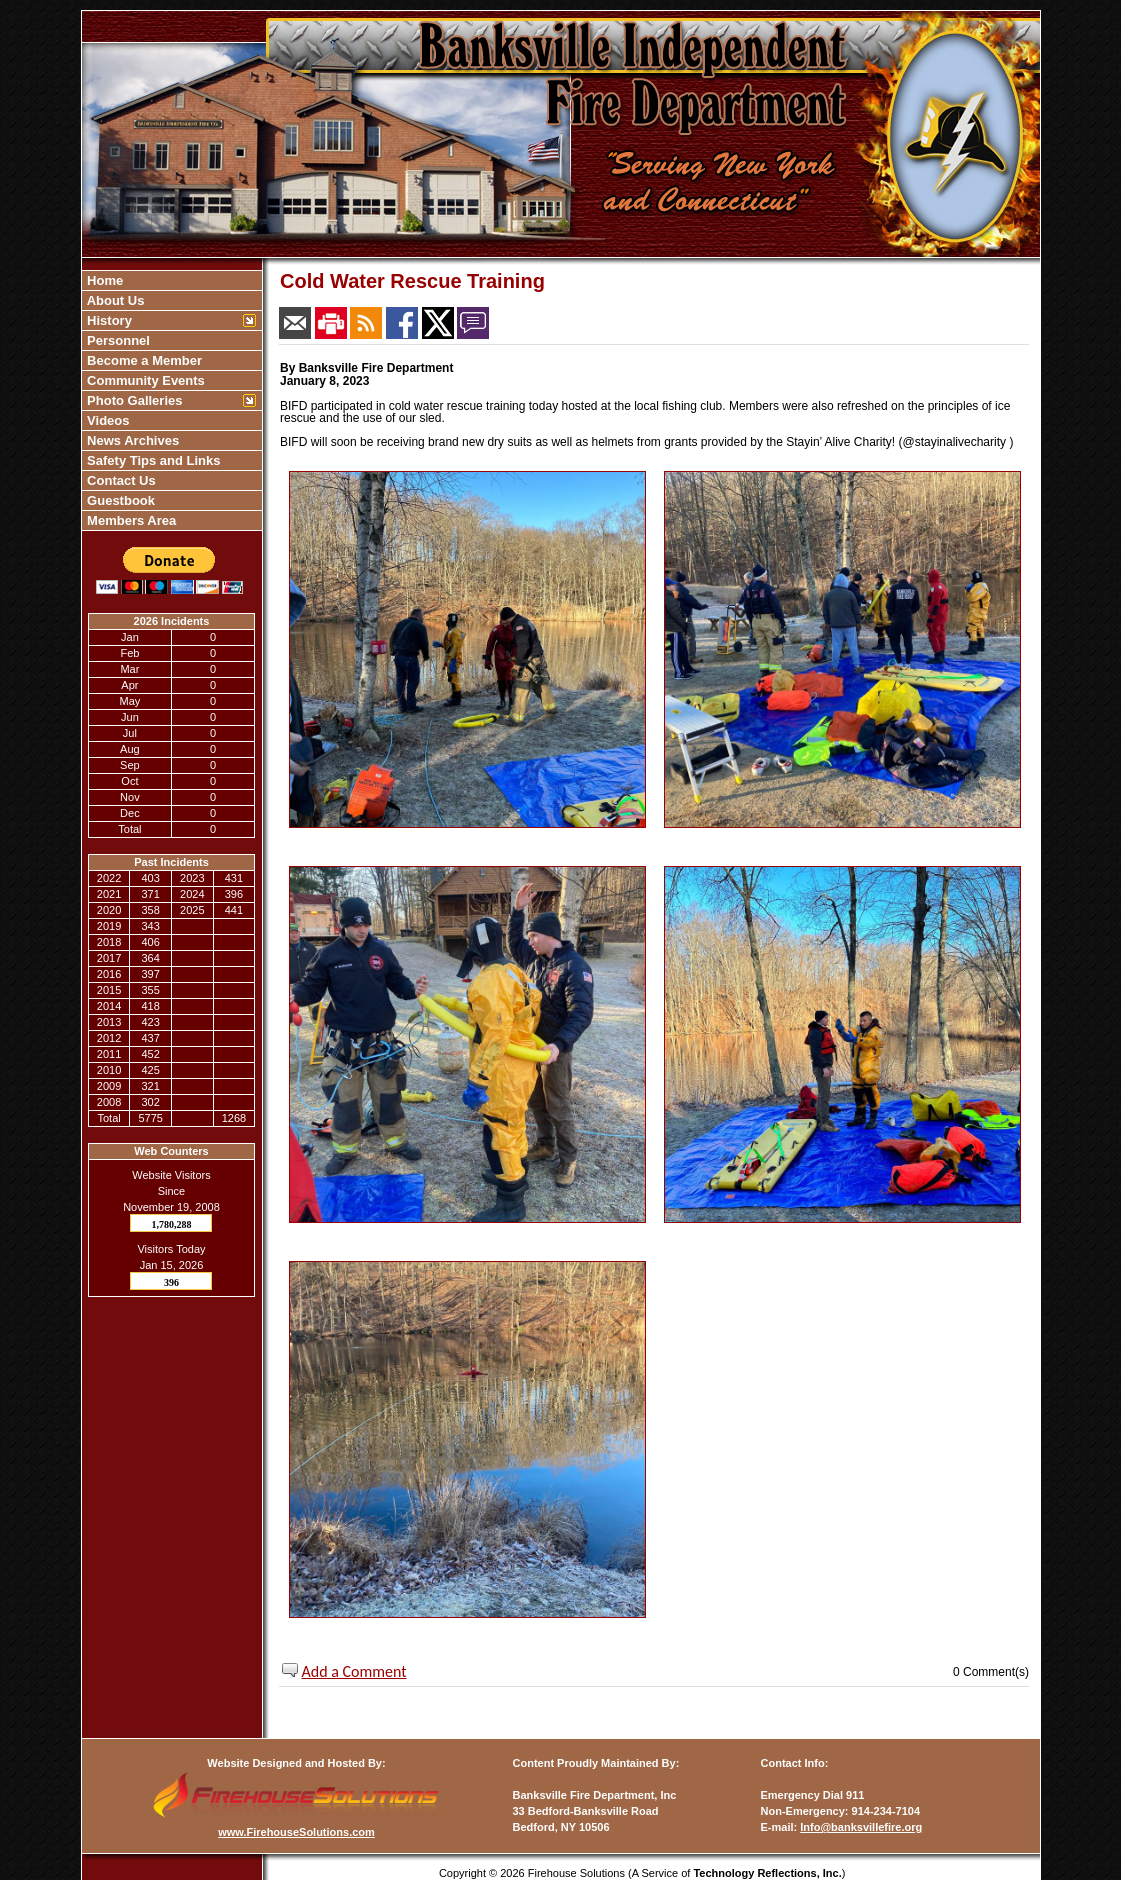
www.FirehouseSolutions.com (296, 1832)
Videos (107, 420)
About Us (114, 300)
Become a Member (143, 360)
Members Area (130, 520)
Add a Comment (354, 1671)
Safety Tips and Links (152, 460)
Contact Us (120, 480)
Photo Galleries (133, 400)
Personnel (117, 340)
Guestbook (120, 500)
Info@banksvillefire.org (861, 1827)
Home (104, 280)
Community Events (144, 380)
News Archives (132, 440)
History (108, 320)
